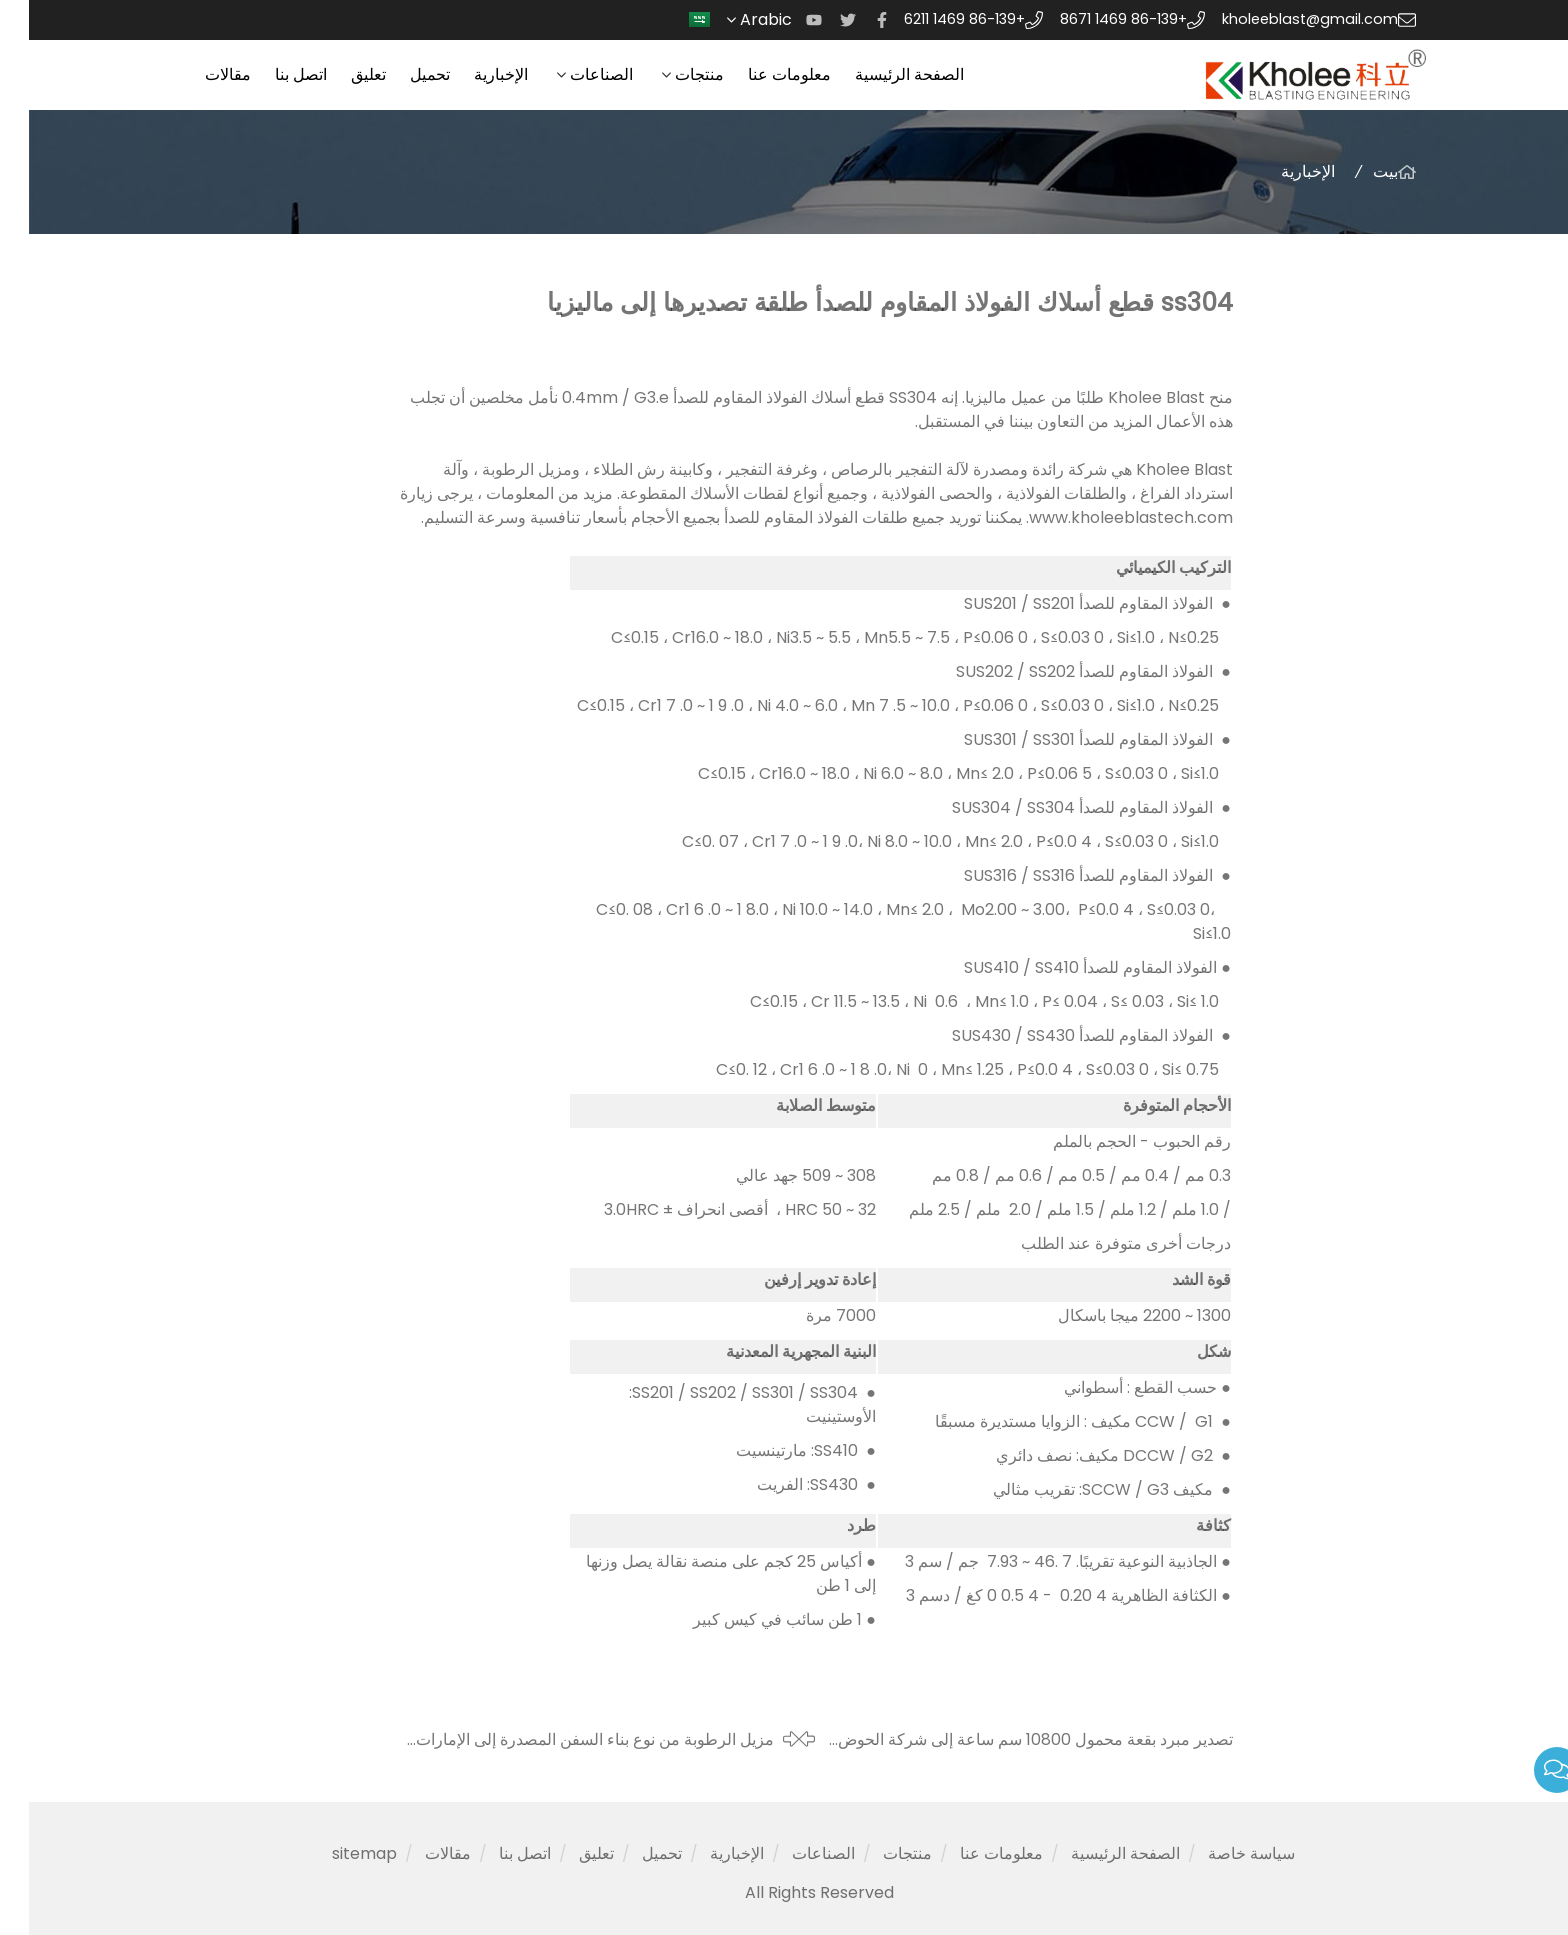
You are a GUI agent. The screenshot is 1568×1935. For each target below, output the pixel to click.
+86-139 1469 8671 (1094, 19)
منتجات (670, 74)
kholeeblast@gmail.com (1281, 19)
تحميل (401, 74)
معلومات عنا (760, 74)
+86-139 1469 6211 (935, 19)
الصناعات (572, 74)
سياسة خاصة (1222, 1853)
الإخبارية (472, 74)
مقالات (199, 74)
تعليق (339, 74)
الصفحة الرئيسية (880, 74)
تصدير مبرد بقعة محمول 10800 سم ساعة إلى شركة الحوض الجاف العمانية (1006, 1740)
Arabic (725, 20)
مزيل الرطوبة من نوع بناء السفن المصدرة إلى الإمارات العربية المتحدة (566, 1740)
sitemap (335, 1853)
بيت (1356, 171)
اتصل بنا (272, 74)
